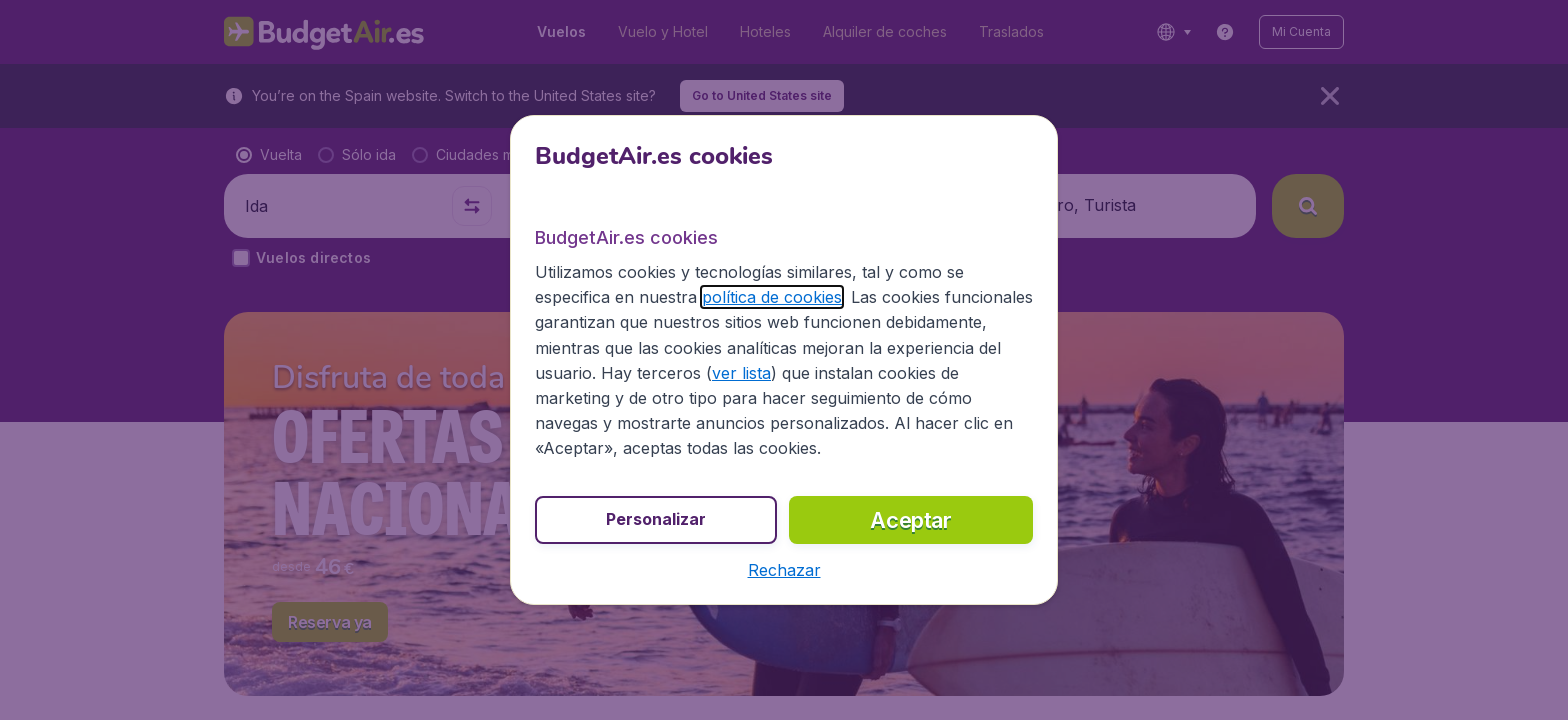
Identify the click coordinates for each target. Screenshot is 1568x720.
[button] (784, 570)
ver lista (741, 373)
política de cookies (772, 297)
